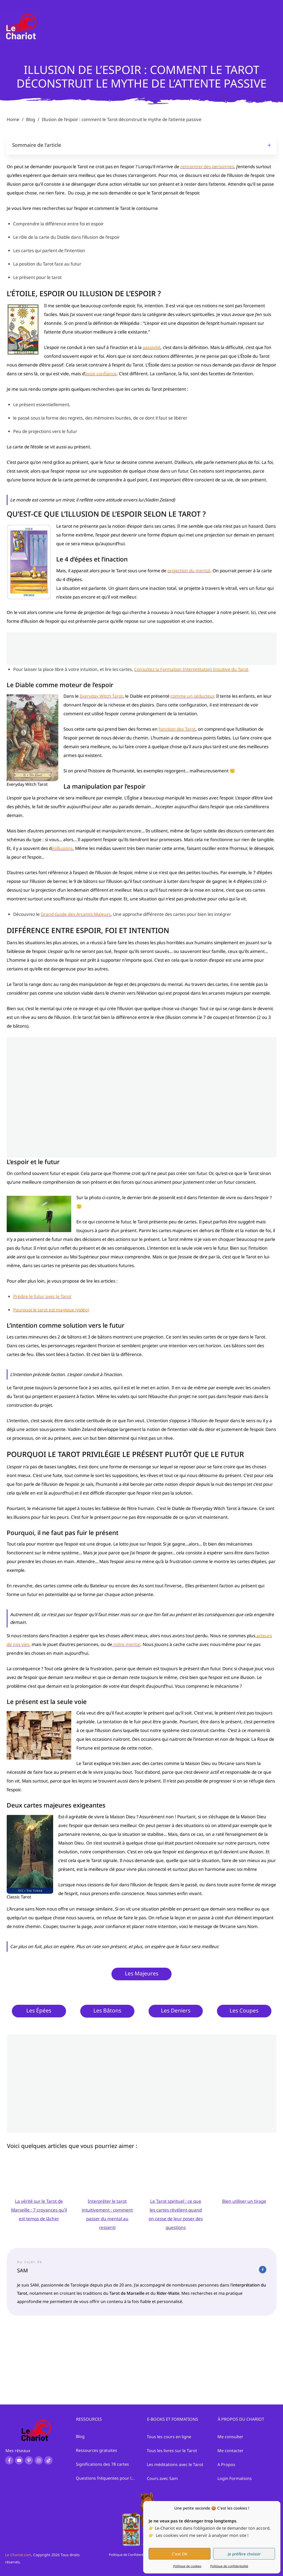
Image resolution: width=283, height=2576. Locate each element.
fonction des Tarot (177, 729)
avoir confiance (101, 374)
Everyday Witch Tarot (101, 696)
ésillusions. (63, 848)
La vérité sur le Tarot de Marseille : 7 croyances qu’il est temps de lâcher (39, 2210)
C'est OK (179, 2553)
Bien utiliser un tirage (239, 2201)
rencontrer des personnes (207, 166)
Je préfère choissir (244, 2553)
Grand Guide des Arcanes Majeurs (76, 914)
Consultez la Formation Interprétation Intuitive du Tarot (191, 669)
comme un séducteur (192, 696)
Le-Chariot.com (18, 2554)
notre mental (126, 1644)
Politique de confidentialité (229, 2566)
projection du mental (188, 571)
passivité (151, 347)
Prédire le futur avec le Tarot (42, 1296)
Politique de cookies (187, 2566)
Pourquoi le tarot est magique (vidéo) (51, 1310)
